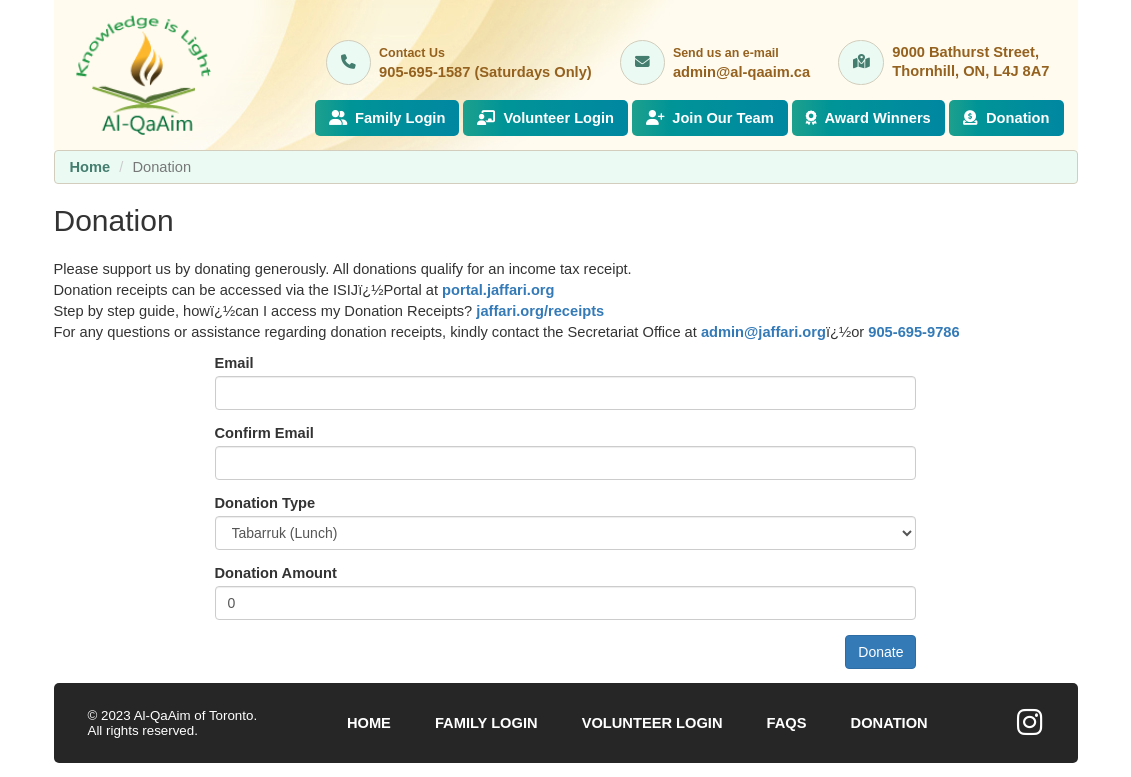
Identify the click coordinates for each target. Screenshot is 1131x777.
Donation (1006, 118)
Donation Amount (276, 573)
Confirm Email (264, 433)
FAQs (787, 723)
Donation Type (265, 503)
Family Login (387, 118)
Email (234, 363)
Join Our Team (710, 118)
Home (90, 167)
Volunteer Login (545, 118)
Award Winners (868, 118)
